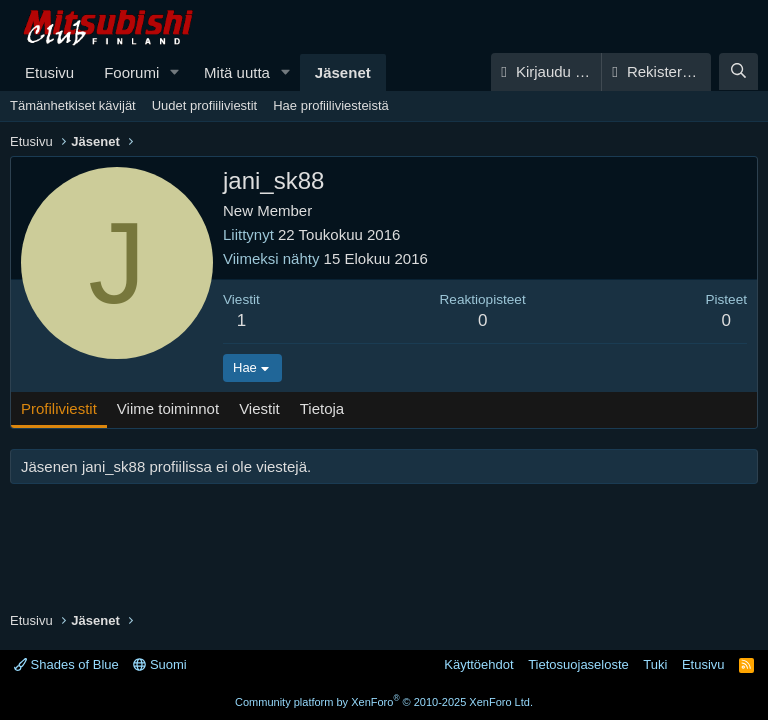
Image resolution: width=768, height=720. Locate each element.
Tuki (655, 664)
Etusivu (49, 72)
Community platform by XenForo (384, 702)
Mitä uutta (237, 72)
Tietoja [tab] (322, 408)
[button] (175, 72)
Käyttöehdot (478, 664)
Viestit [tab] (259, 408)
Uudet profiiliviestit (205, 105)
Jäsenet (343, 72)
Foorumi (131, 72)
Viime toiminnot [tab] (168, 408)
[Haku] (738, 71)
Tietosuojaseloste (578, 664)
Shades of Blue (66, 664)
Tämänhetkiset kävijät (73, 105)
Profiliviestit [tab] (59, 408)
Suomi (159, 664)
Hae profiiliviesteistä (331, 105)
